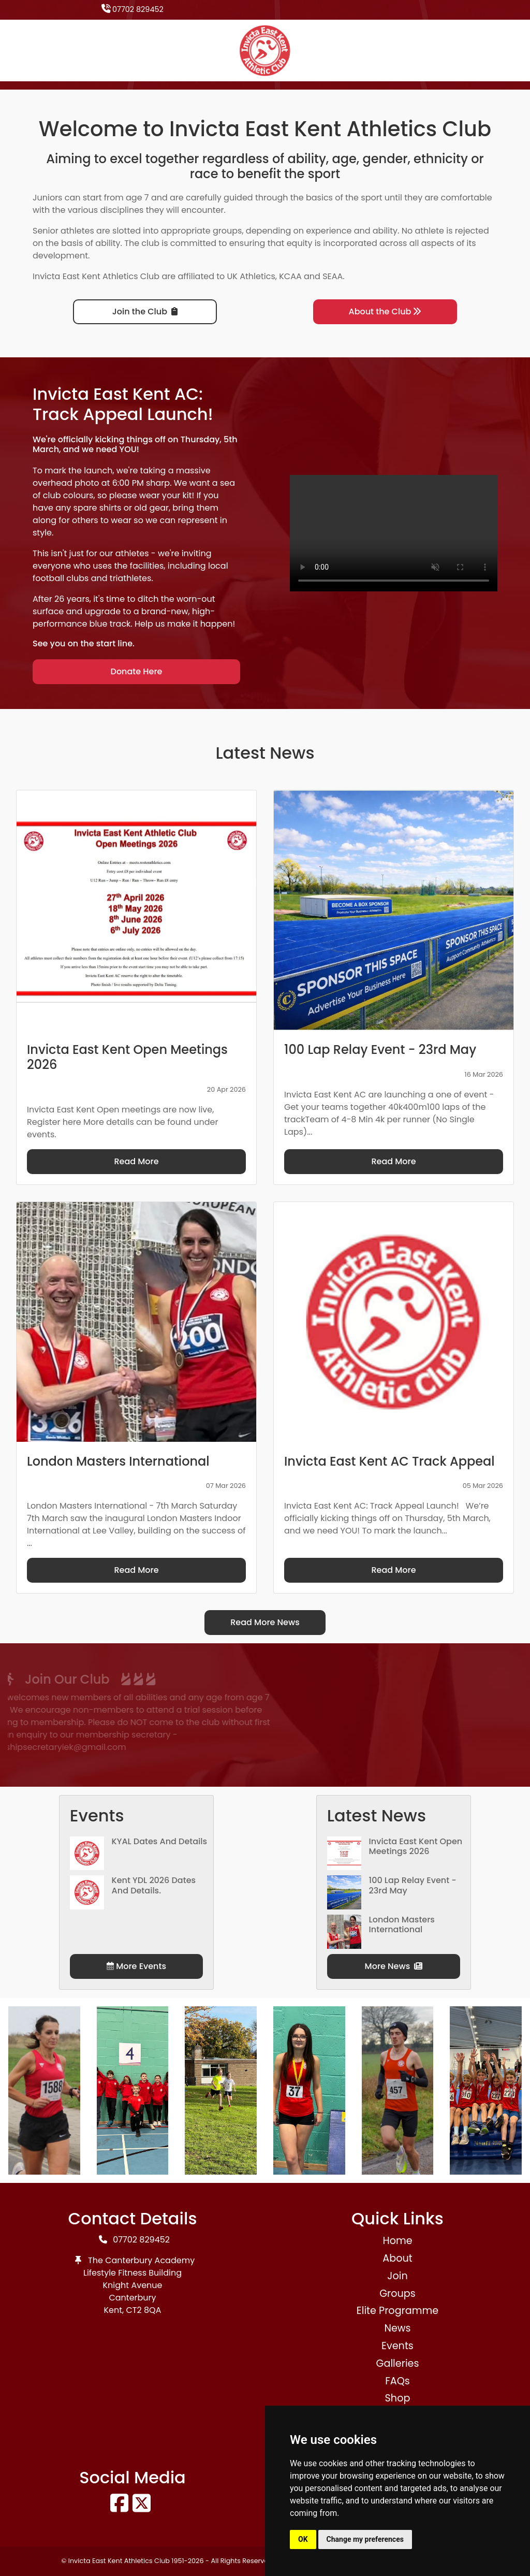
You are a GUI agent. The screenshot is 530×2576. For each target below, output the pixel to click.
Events (397, 2346)
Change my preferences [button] (365, 2539)
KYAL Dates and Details (160, 1841)
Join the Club (145, 311)
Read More (136, 1161)
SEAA (332, 276)
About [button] (397, 2258)
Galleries (397, 2363)
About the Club (385, 311)
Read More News (265, 1622)
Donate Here (137, 671)
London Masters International (402, 1924)
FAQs (397, 2381)
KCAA (290, 276)
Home (397, 2241)
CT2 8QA (143, 2310)
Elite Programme (397, 2311)
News (397, 2328)
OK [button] (303, 2539)
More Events (136, 1966)
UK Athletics (251, 276)
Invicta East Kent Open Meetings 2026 (416, 1846)
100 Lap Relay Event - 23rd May (413, 1885)
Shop (397, 2398)
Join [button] (397, 2276)
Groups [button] (397, 2293)
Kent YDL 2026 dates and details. (154, 1885)
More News (394, 1966)
